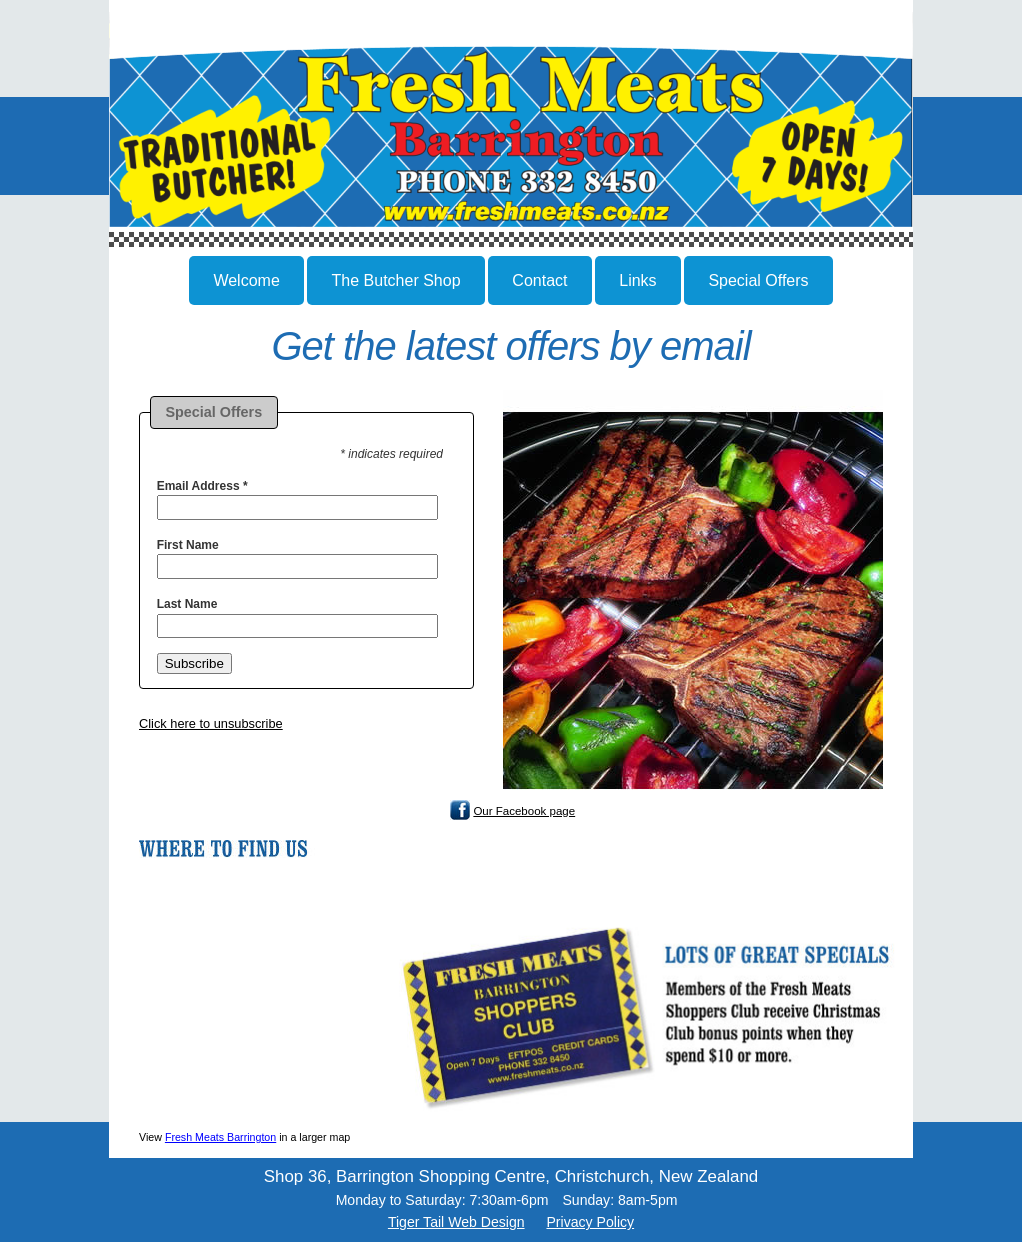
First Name (188, 545)
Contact (539, 280)
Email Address (202, 486)
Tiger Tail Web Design (456, 1222)
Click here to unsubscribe (211, 723)
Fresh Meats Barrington (220, 1137)
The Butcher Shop (396, 280)
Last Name (187, 604)
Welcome (246, 280)
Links (637, 280)
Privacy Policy (590, 1222)
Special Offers (758, 280)
